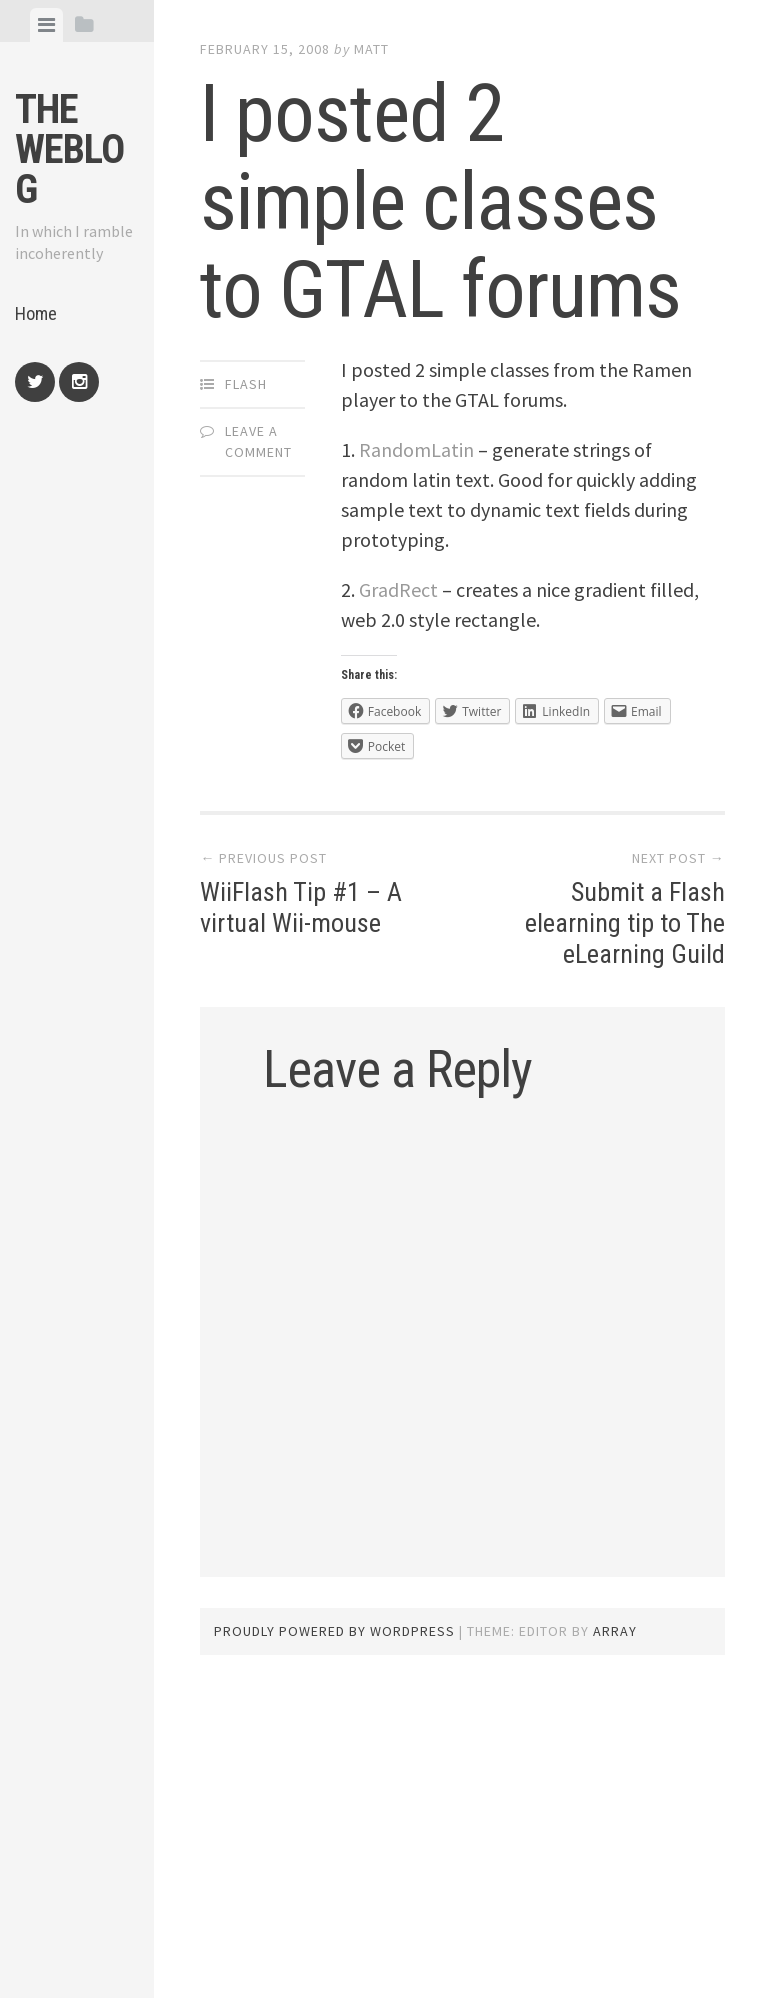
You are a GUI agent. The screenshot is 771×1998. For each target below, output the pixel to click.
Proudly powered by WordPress (334, 1631)
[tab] (46, 25)
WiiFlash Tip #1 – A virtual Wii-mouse (301, 907)
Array (615, 1631)
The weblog (69, 149)
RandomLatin (416, 449)
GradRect (398, 589)
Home (36, 313)
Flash (246, 384)
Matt (371, 49)
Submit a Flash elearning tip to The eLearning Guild (625, 923)
